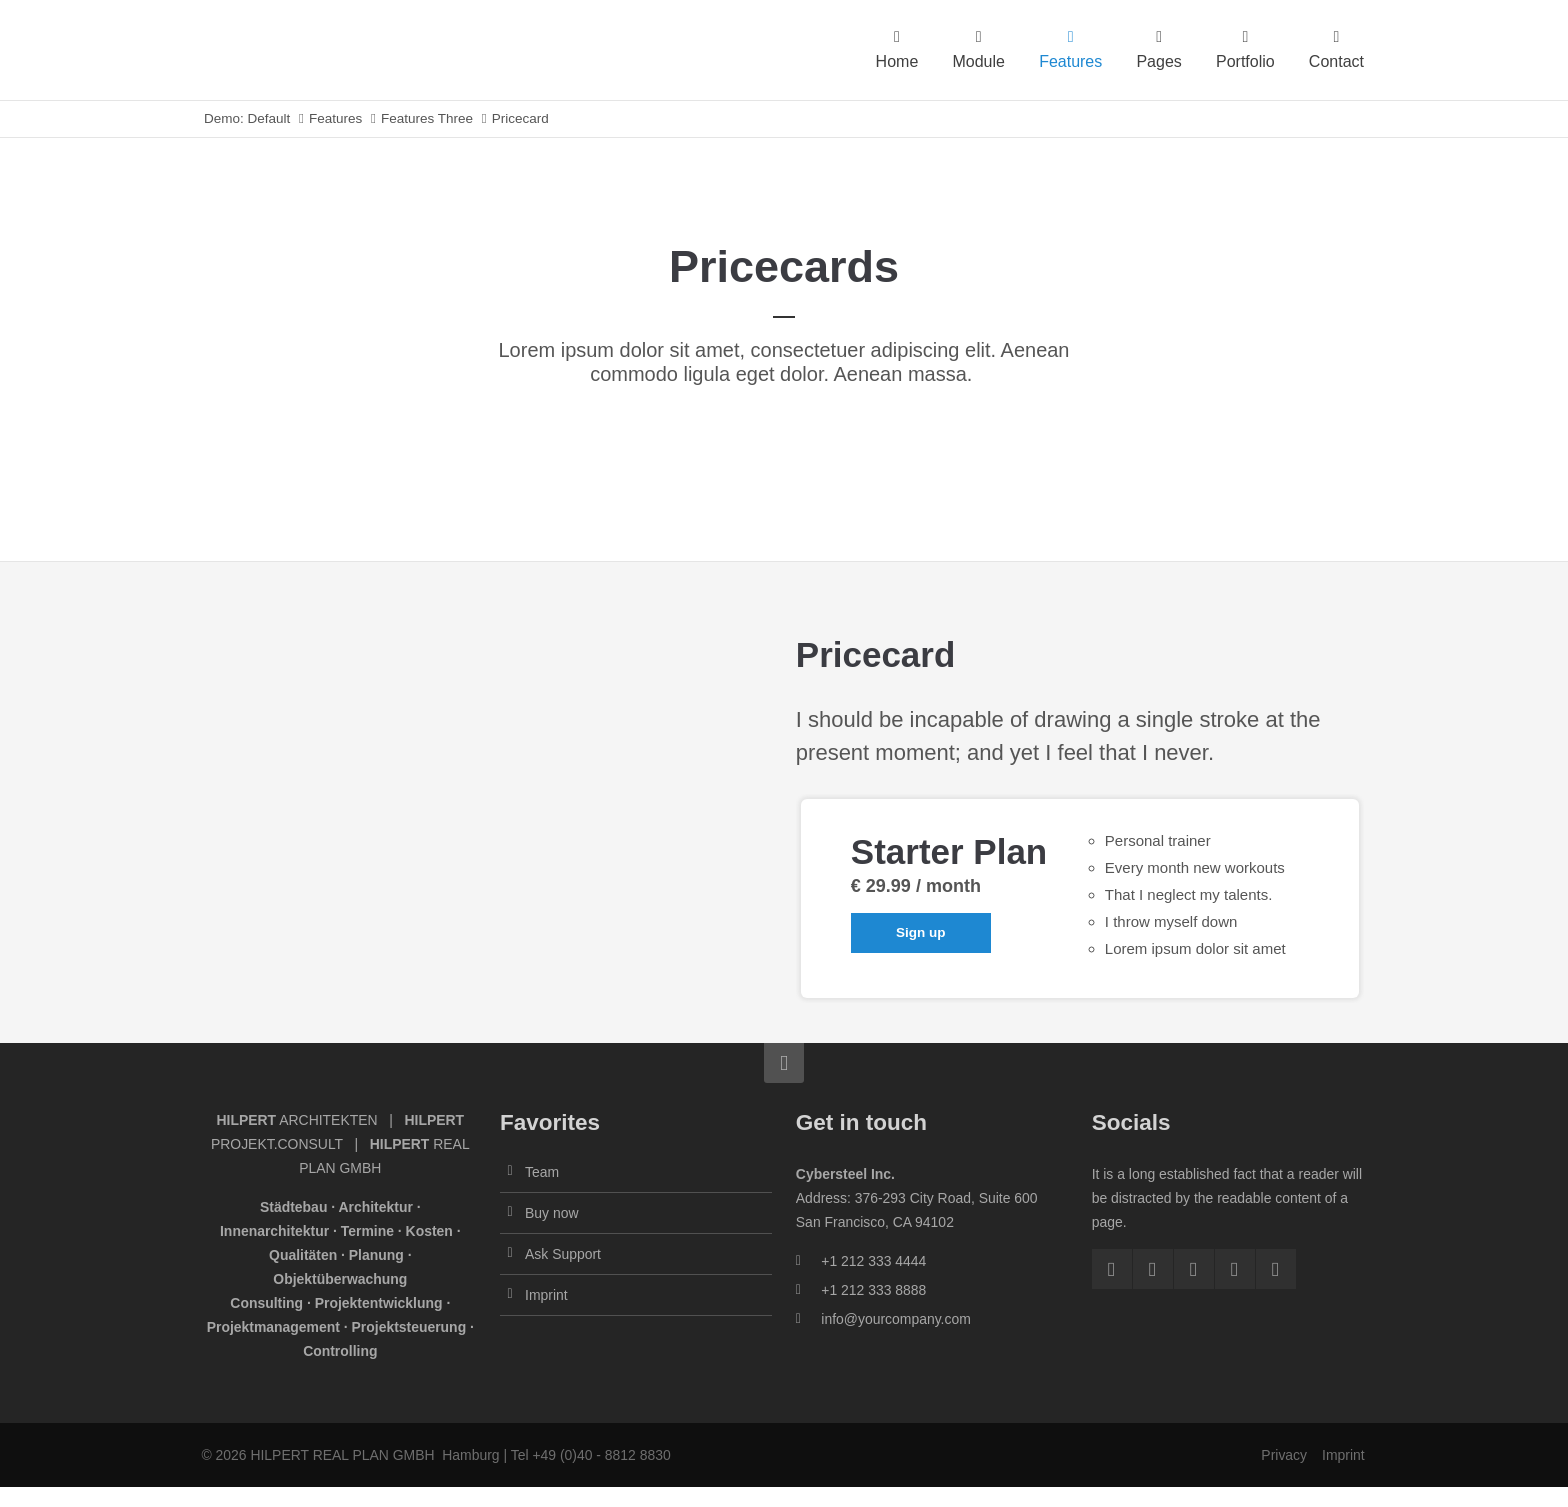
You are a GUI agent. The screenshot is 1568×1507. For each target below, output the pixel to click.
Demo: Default (247, 118)
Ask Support (563, 1254)
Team (542, 1172)
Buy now (551, 1213)
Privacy (1284, 1455)
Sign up (921, 932)
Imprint (546, 1295)
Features (335, 118)
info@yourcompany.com (895, 1319)
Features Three (427, 118)
